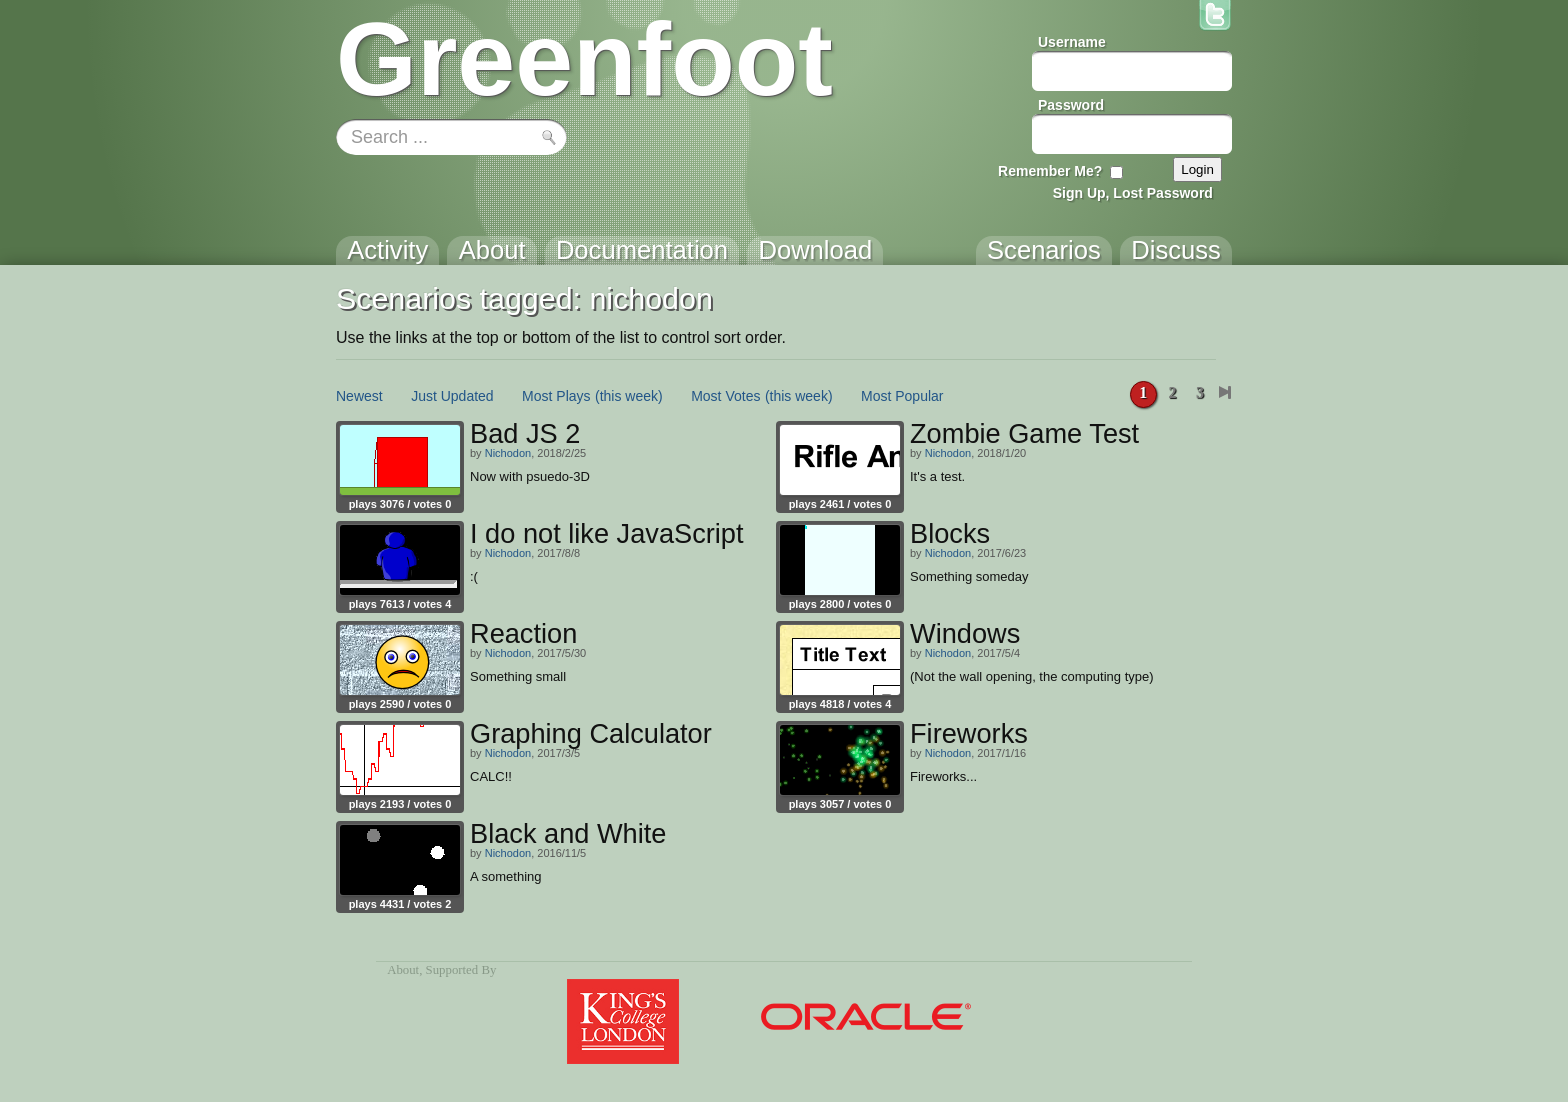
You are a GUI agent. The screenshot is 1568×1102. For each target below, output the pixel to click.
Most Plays (556, 396)
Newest (359, 396)
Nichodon (508, 453)
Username (1072, 42)
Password (1071, 105)
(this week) (629, 396)
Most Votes (725, 396)
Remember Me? (1050, 171)
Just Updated (452, 396)
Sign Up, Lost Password (1133, 193)
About (403, 970)
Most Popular (902, 396)
